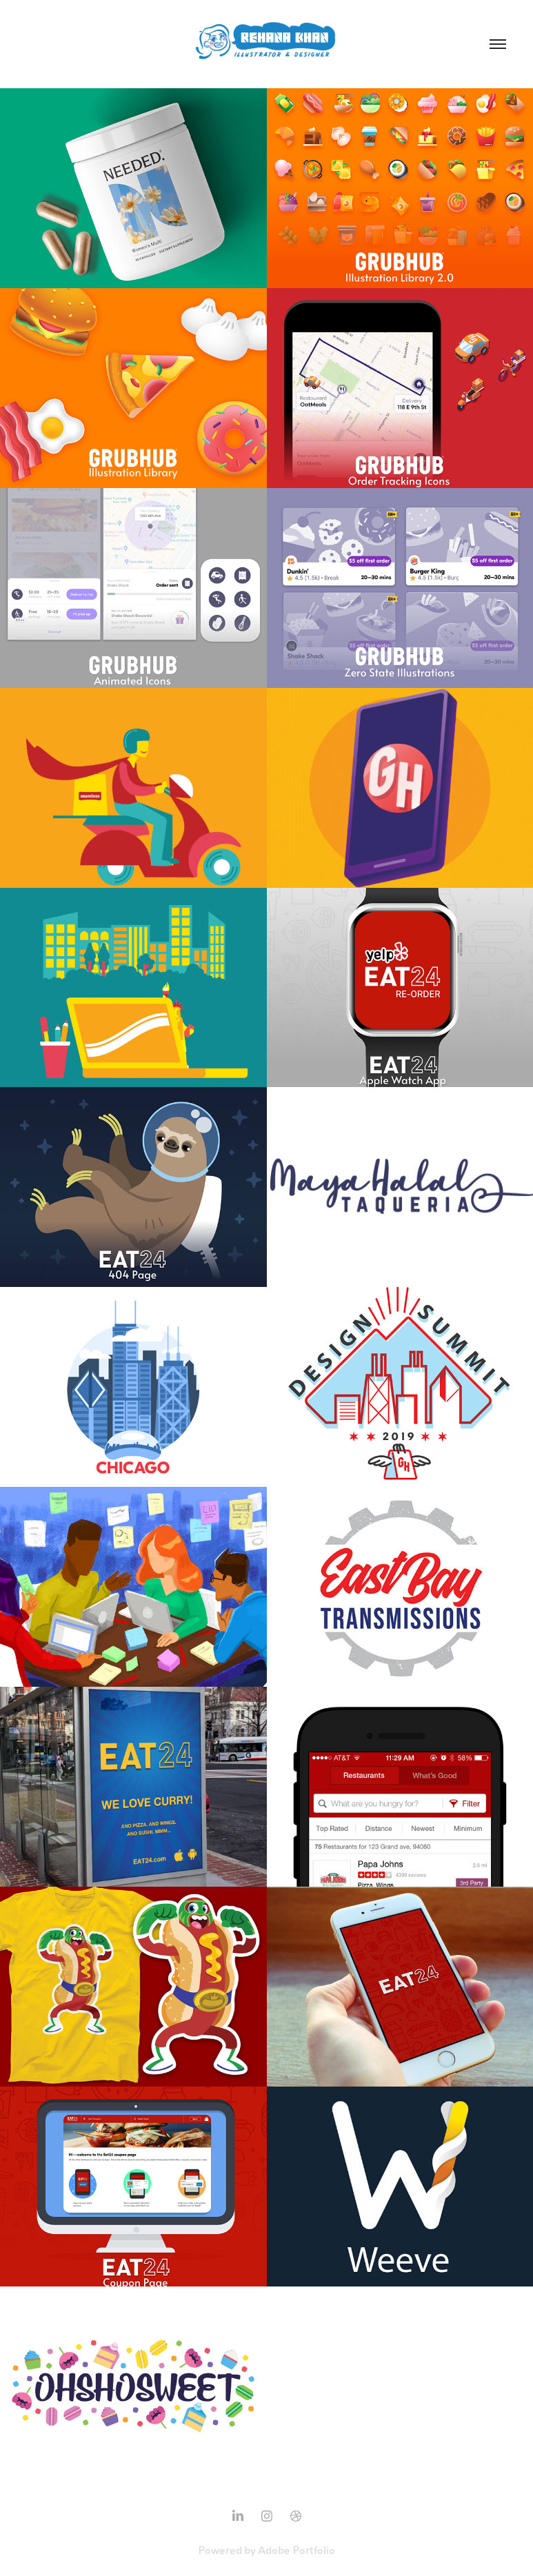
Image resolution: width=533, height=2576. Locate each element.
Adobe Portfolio (296, 2550)
